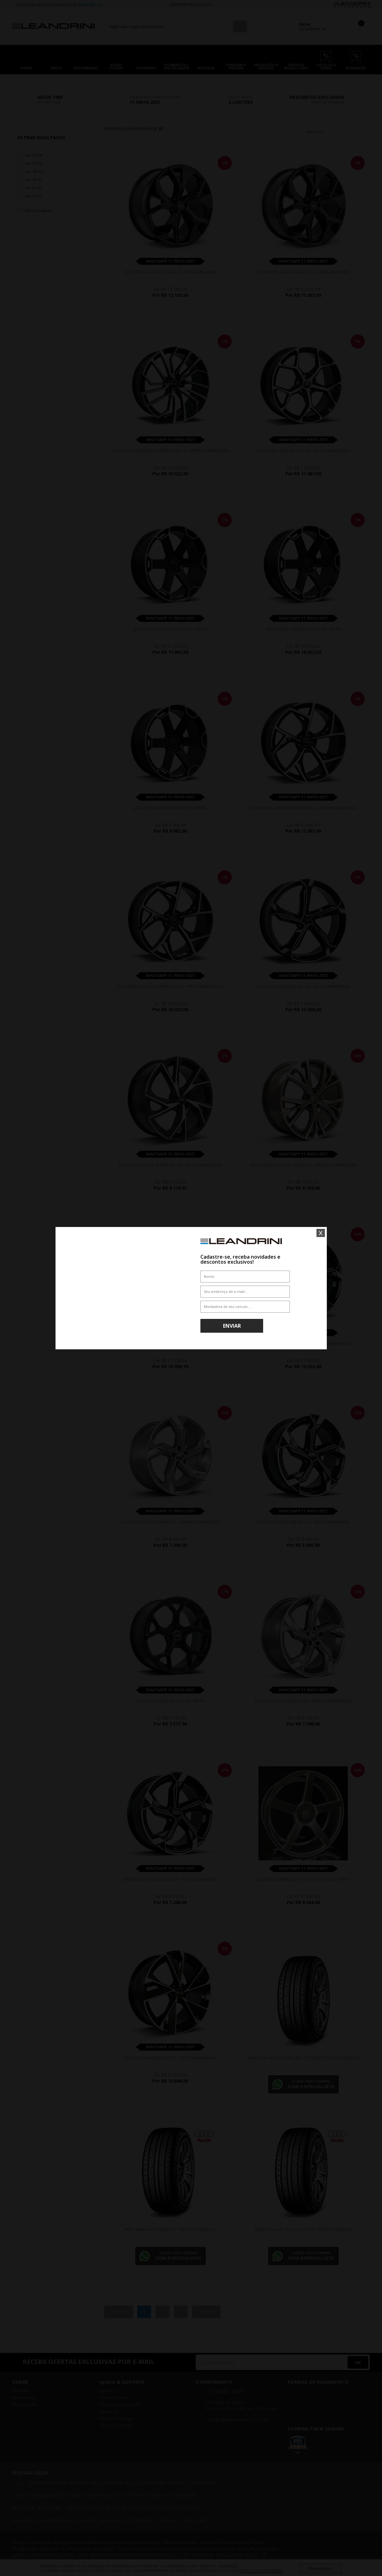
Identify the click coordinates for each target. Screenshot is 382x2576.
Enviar (232, 1325)
